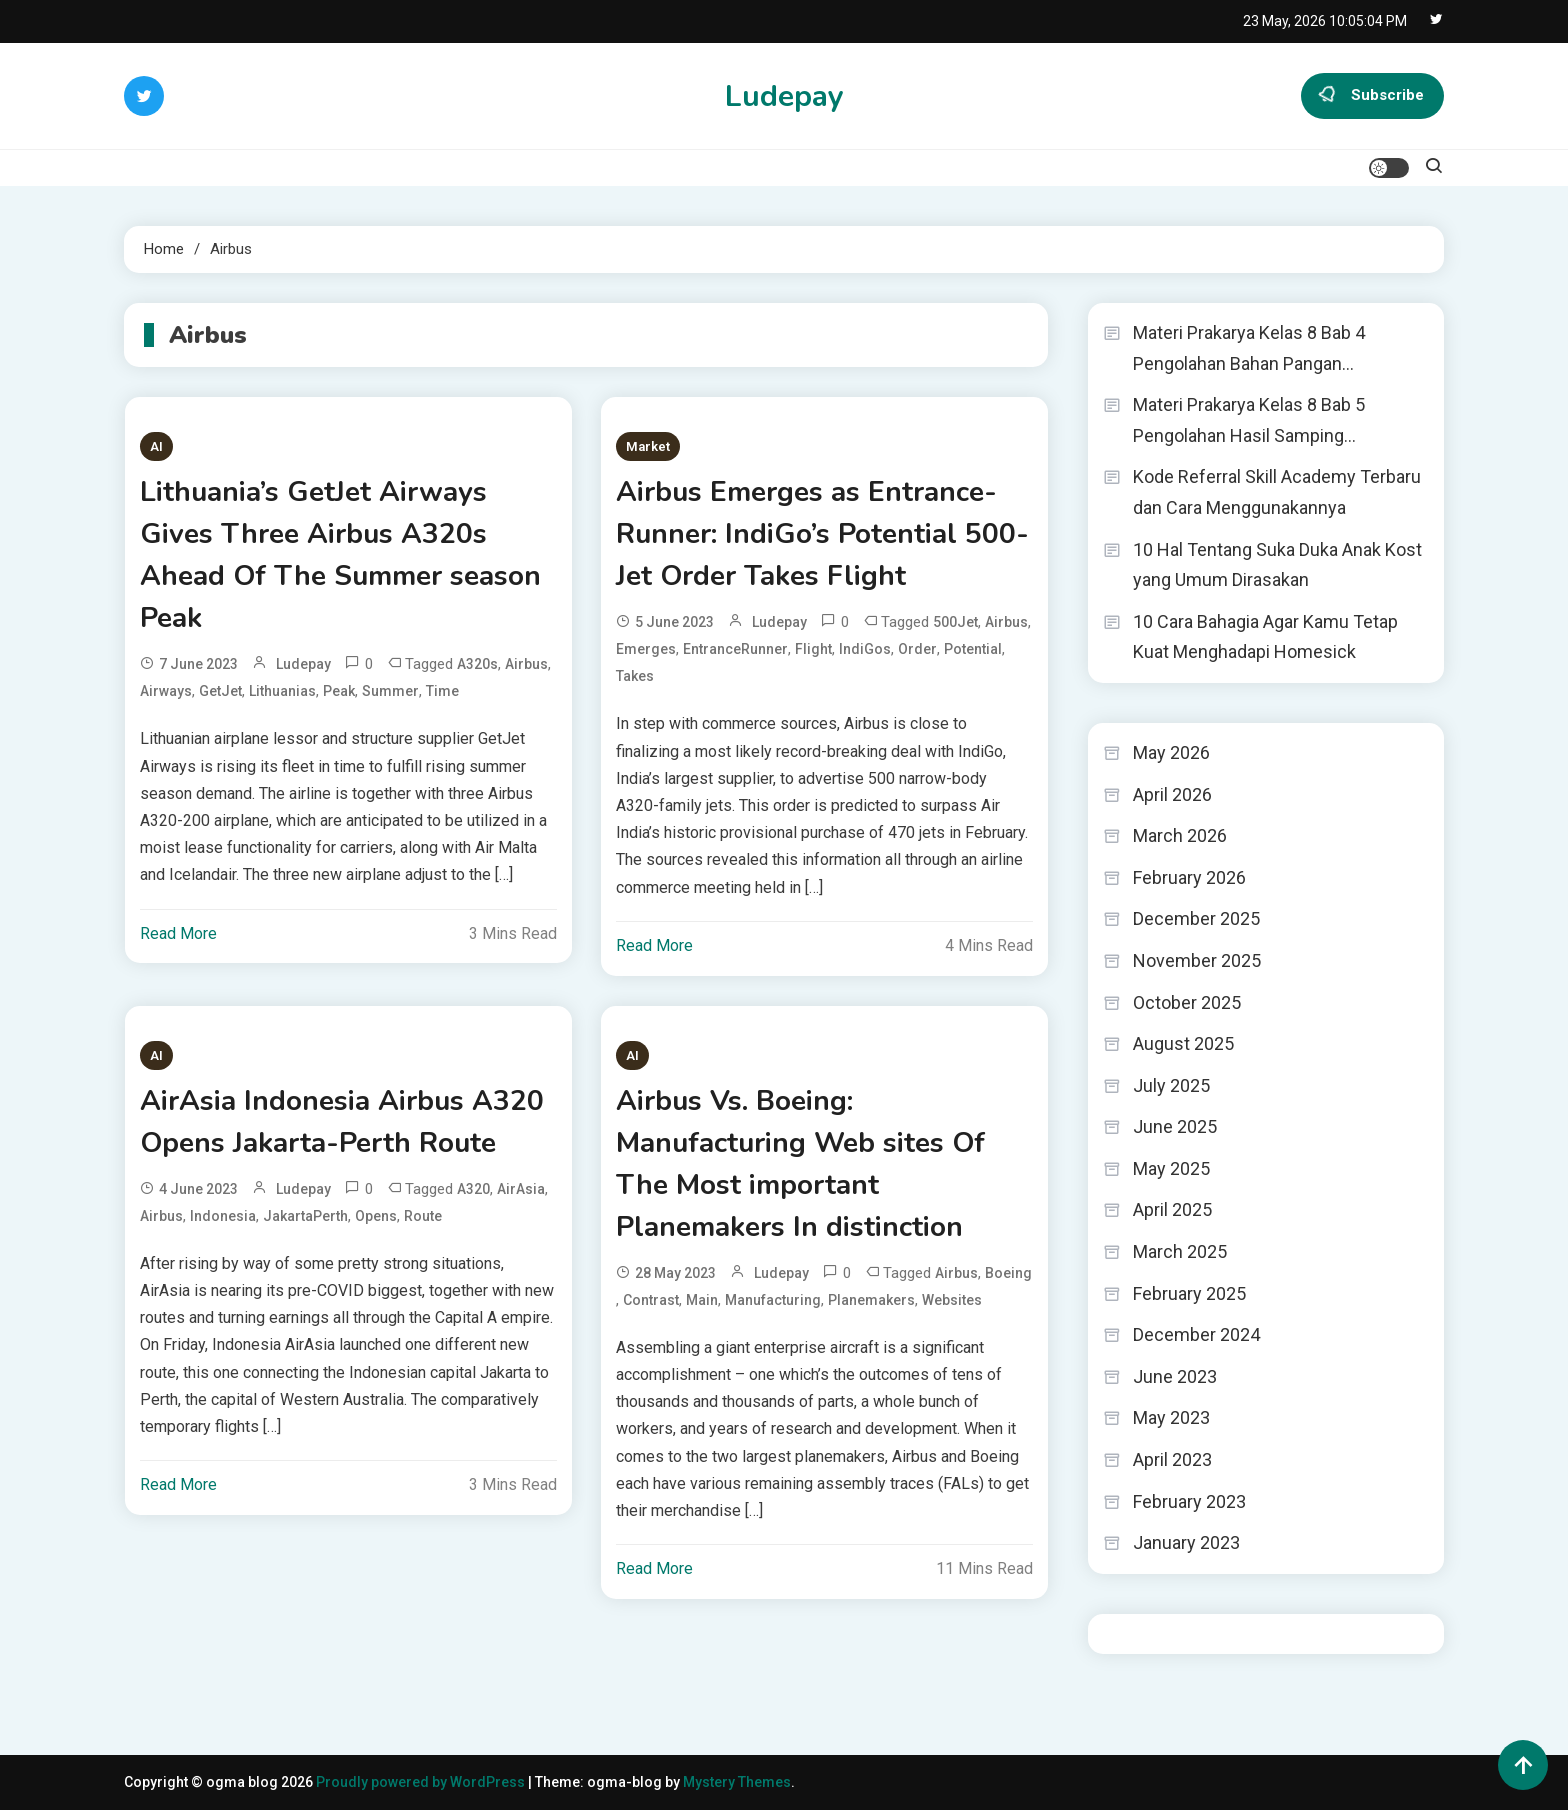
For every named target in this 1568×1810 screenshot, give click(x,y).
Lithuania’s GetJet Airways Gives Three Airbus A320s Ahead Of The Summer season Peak (340, 555)
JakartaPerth (305, 1216)
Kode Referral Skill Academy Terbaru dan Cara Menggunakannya (1277, 492)
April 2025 (1172, 1209)
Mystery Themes (737, 1782)
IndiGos (865, 649)
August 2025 (1183, 1043)
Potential (973, 649)
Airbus (526, 664)
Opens (376, 1216)
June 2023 (1175, 1376)
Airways (166, 691)
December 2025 (1196, 918)
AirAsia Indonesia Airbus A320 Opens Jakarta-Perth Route (342, 1122)
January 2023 (1186, 1542)
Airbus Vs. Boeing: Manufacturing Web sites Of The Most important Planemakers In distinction (800, 1164)
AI (156, 446)
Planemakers (871, 1300)
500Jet (955, 622)
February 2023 (1189, 1501)
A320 (473, 1189)
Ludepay (784, 96)
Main (702, 1300)
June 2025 (1175, 1126)
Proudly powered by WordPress (422, 1782)
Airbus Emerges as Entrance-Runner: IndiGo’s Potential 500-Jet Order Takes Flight (822, 534)
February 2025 (1189, 1293)
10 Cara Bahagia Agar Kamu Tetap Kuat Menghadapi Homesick (1265, 637)
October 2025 (1187, 1002)
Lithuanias (282, 691)
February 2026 (1189, 877)
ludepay (303, 664)
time (442, 691)
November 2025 (1197, 960)
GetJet (220, 691)
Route (423, 1216)
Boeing (1008, 1273)
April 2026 (1172, 794)
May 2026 (1171, 752)
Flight (813, 649)
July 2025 (1171, 1085)
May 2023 (1171, 1417)
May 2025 (1171, 1168)
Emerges (646, 649)
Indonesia (223, 1216)
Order (917, 649)
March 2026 (1180, 835)
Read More (178, 933)
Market (648, 446)
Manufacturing (773, 1300)
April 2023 (1172, 1459)
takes (635, 676)
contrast (651, 1300)
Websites (952, 1300)
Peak (339, 691)
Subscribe (1372, 96)
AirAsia (521, 1189)
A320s (477, 664)
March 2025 (1180, 1251)
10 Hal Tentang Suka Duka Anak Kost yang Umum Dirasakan (1277, 565)
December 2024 (1196, 1334)
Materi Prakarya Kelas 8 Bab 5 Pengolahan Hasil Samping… (1249, 420)
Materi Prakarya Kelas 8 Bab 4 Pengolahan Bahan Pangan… (1249, 348)
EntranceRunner (735, 649)
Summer (390, 691)
